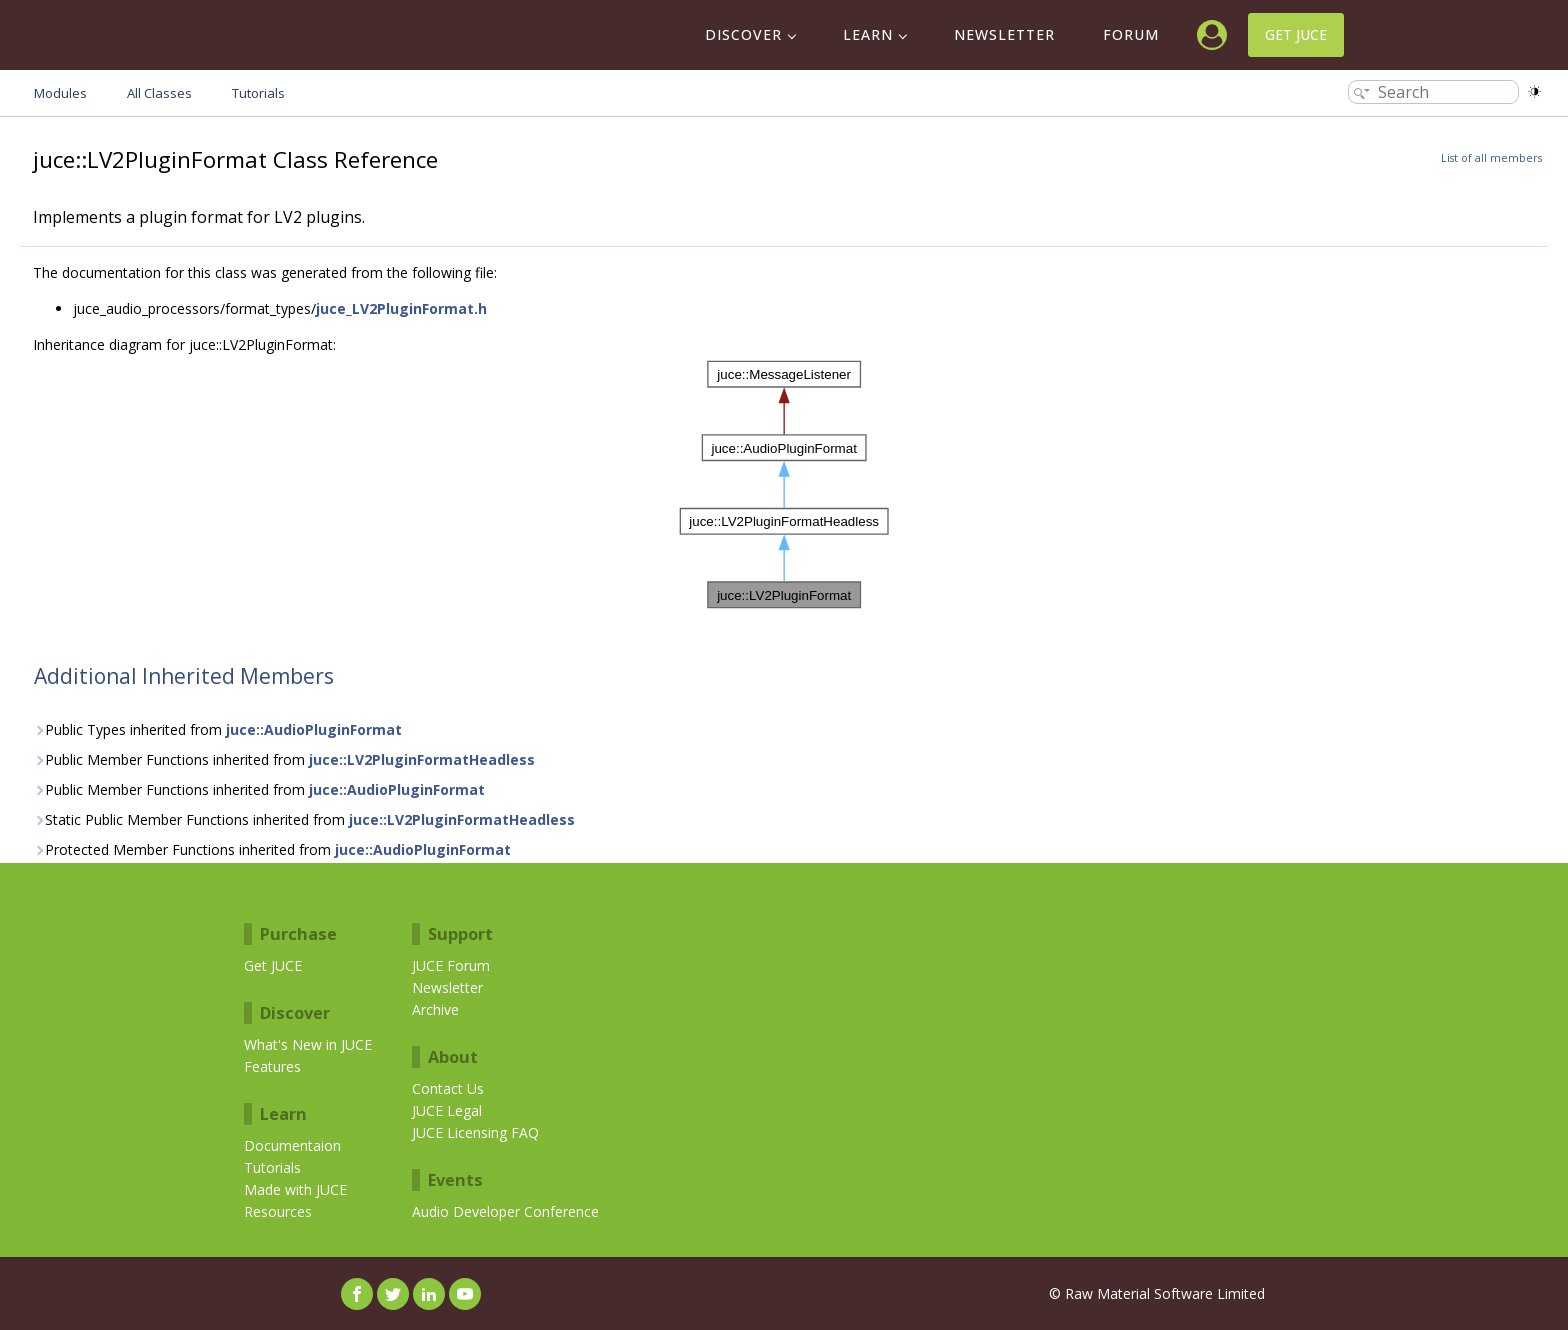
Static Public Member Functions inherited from (304, 819)
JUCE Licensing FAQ (475, 1132)
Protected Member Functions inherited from (272, 849)
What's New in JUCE (308, 1044)
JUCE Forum (451, 965)
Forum (1131, 34)
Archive (435, 1009)
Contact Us (448, 1088)
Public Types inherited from (217, 729)
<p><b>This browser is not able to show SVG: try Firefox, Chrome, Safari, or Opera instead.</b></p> (784, 485)
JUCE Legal (447, 1110)
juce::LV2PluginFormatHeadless (422, 759)
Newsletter (1004, 34)
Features (272, 1066)
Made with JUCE (295, 1189)
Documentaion (292, 1145)
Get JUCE (1296, 34)
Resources (278, 1211)
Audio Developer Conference (505, 1211)
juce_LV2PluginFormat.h (401, 308)
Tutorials (272, 1167)
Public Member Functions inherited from (284, 759)
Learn (868, 34)
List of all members (1491, 158)
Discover (743, 34)
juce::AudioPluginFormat (314, 729)
